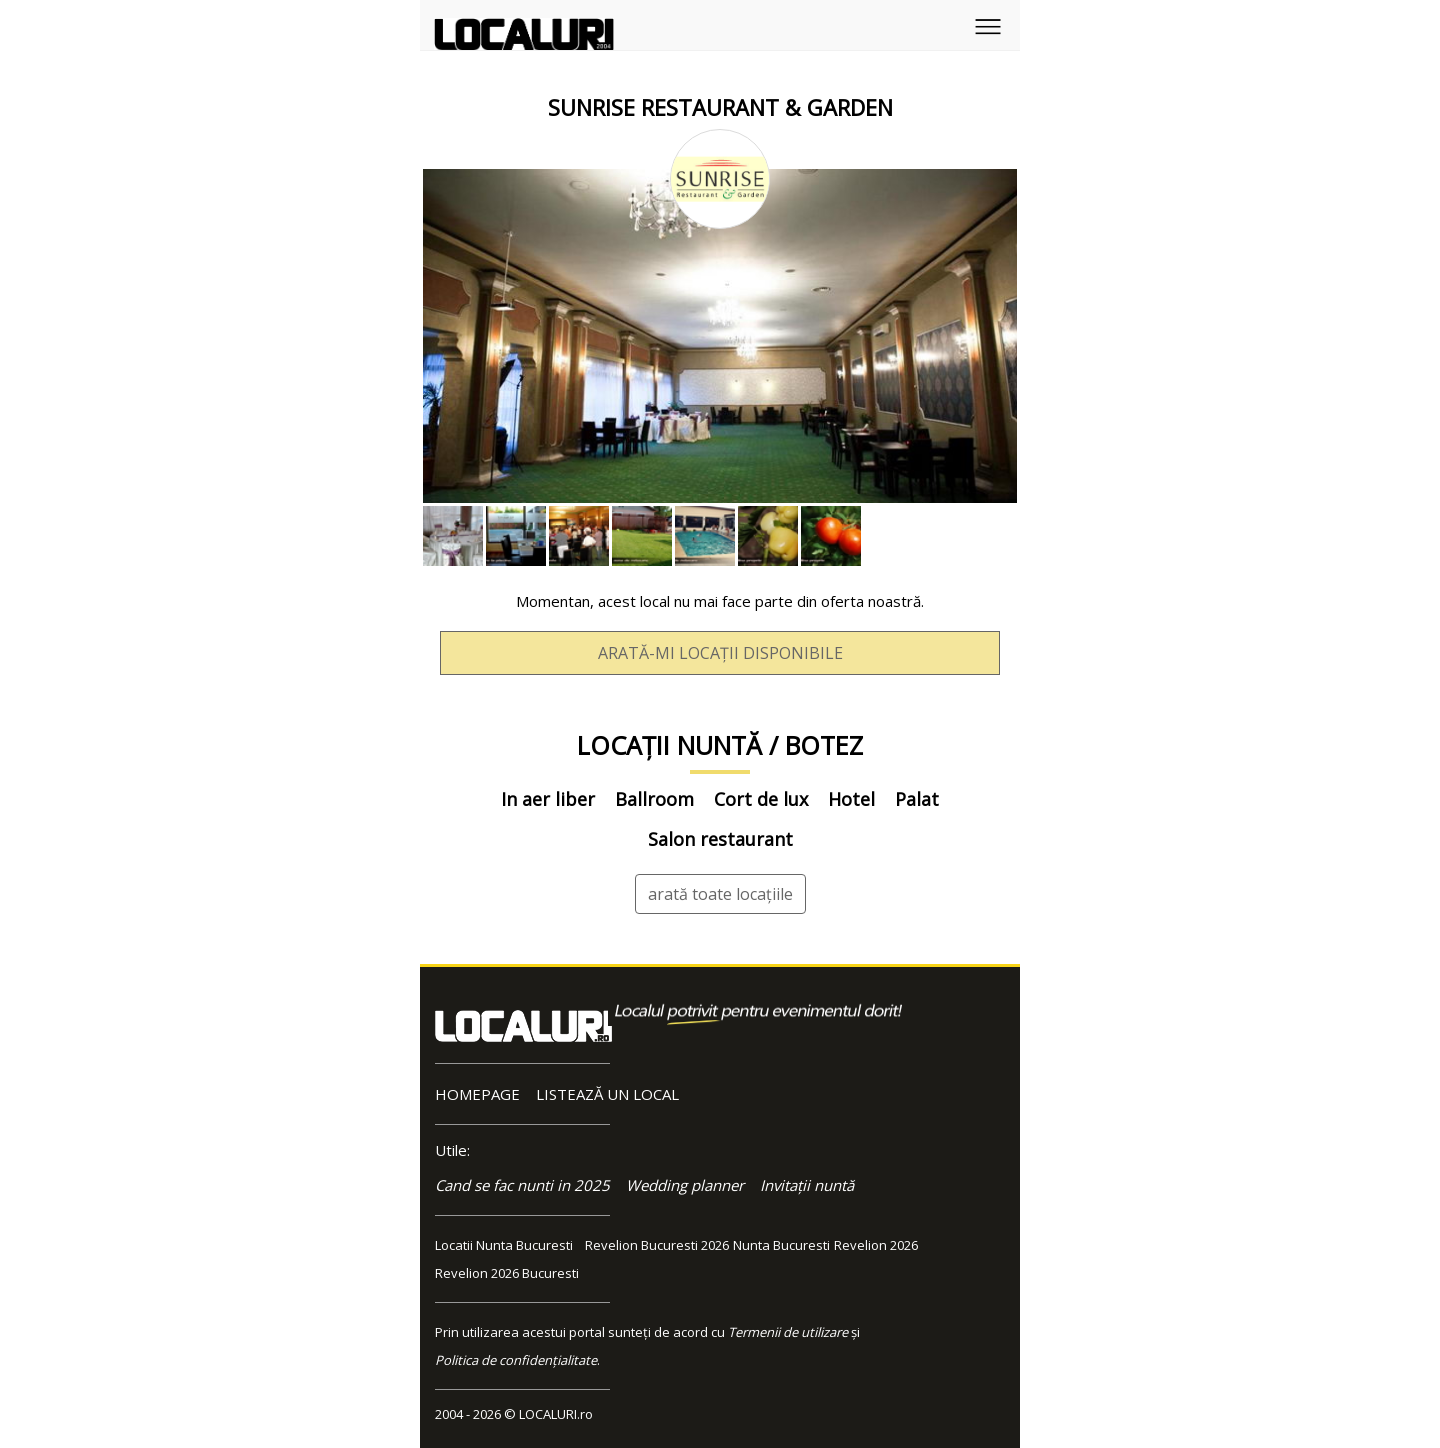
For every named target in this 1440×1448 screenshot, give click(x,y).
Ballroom (654, 799)
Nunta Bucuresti (781, 1245)
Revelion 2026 (876, 1245)
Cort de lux (761, 799)
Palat (917, 799)
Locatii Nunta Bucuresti (504, 1245)
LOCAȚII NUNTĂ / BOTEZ (720, 745)
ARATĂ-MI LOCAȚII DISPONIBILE (720, 653)
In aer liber (548, 799)
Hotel (851, 799)
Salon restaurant (720, 839)
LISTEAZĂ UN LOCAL (607, 1094)
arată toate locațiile (720, 894)
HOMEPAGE (477, 1094)
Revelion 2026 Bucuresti (507, 1273)
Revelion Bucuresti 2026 (657, 1245)
